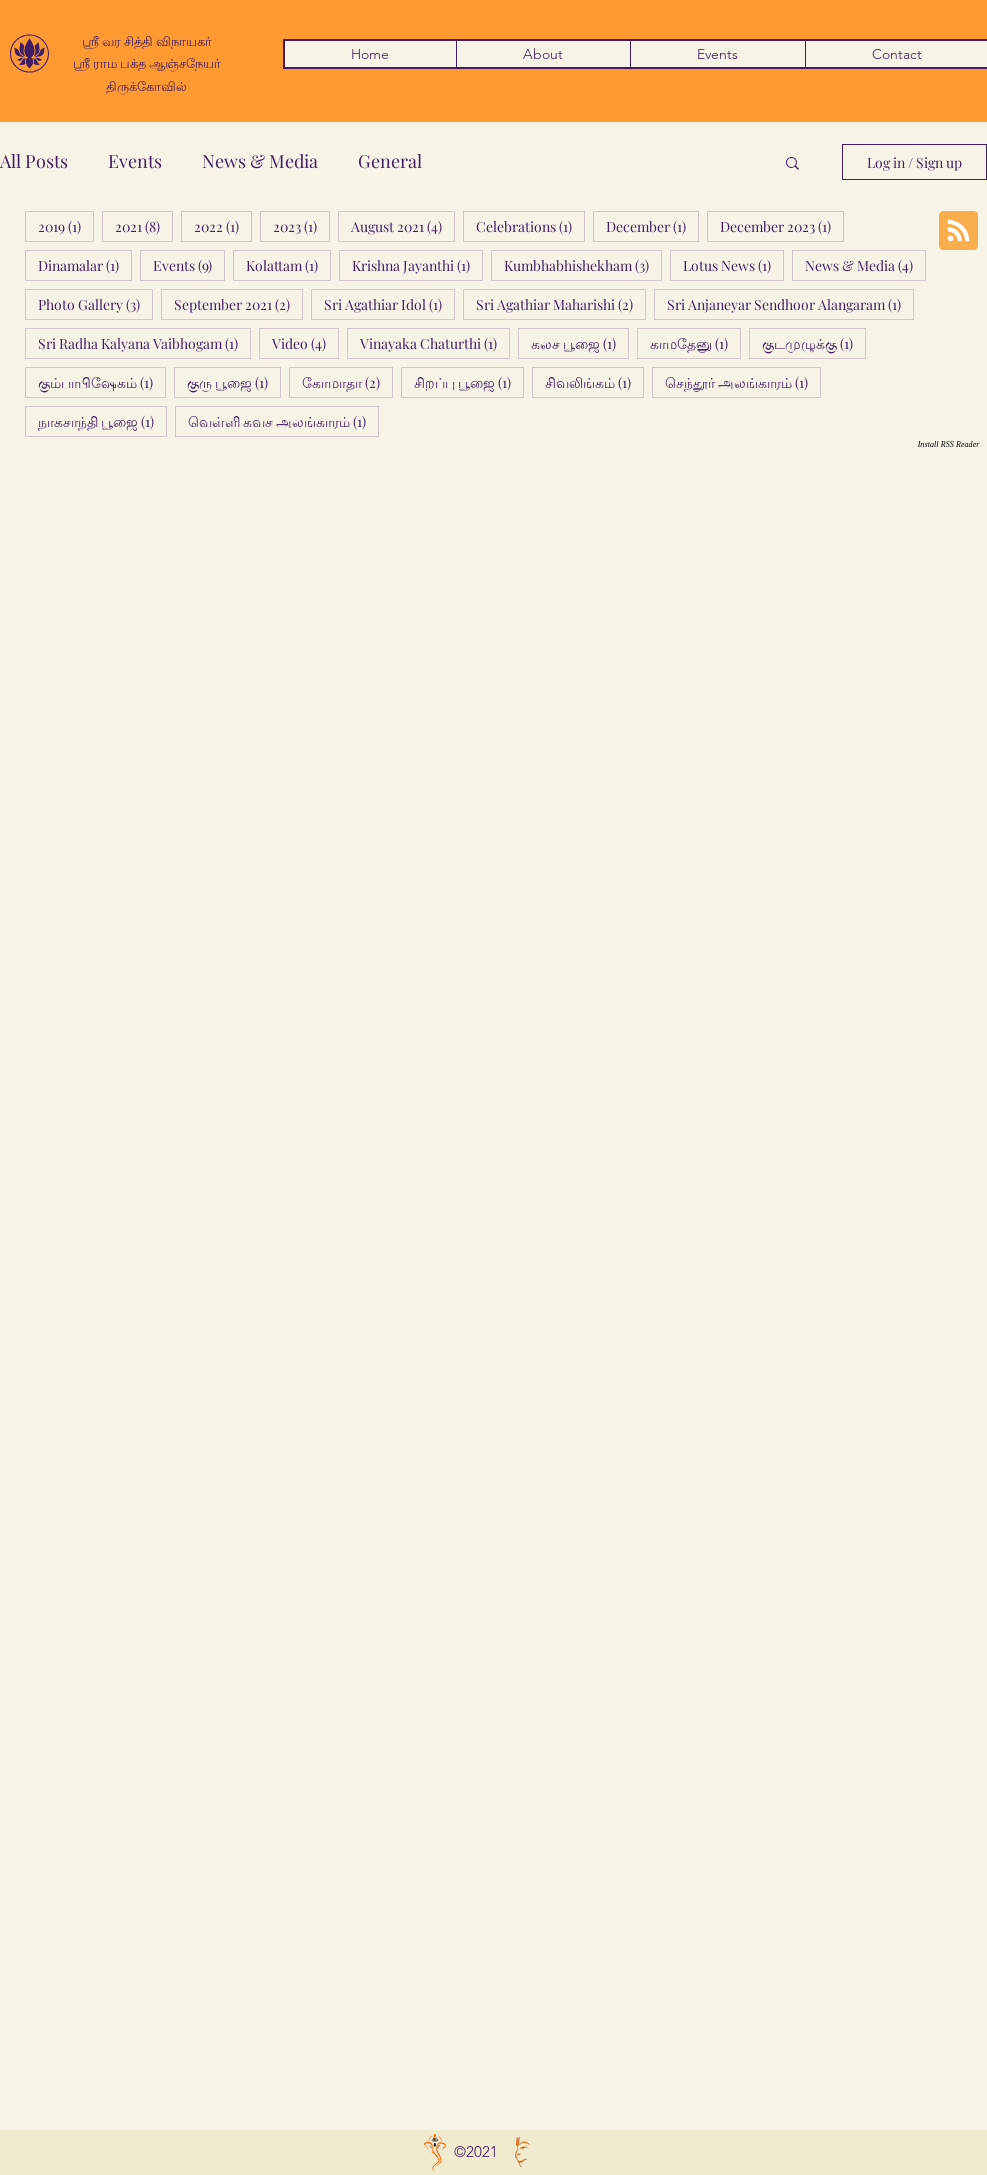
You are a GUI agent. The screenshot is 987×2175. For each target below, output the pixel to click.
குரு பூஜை (234, 382)
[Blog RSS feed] (958, 231)
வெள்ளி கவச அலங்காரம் (283, 421)
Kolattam (288, 265)
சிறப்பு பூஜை (469, 382)
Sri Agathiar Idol (389, 304)
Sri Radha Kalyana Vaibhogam (144, 343)
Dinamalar (85, 265)
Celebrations (530, 226)
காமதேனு (695, 343)
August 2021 (403, 226)
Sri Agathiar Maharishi (561, 304)
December (652, 226)
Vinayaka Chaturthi (435, 343)
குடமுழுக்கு (814, 343)
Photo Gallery (95, 304)
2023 (301, 226)
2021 (144, 226)
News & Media (260, 161)
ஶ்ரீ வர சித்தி (119, 40)
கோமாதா (347, 382)
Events (135, 161)
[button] (792, 164)
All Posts (34, 161)
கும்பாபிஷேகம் (102, 382)
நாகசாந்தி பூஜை (102, 421)
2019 (66, 226)
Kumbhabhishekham (583, 265)
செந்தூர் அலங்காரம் (743, 382)
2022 (223, 226)
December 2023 (782, 226)
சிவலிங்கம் (594, 382)
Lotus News (733, 265)
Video (305, 343)
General (390, 161)
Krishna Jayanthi (417, 265)
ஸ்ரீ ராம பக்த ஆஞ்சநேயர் (147, 62)
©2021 (476, 2151)
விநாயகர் (184, 40)
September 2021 (238, 304)
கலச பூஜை (580, 343)
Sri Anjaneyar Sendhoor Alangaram (790, 304)
